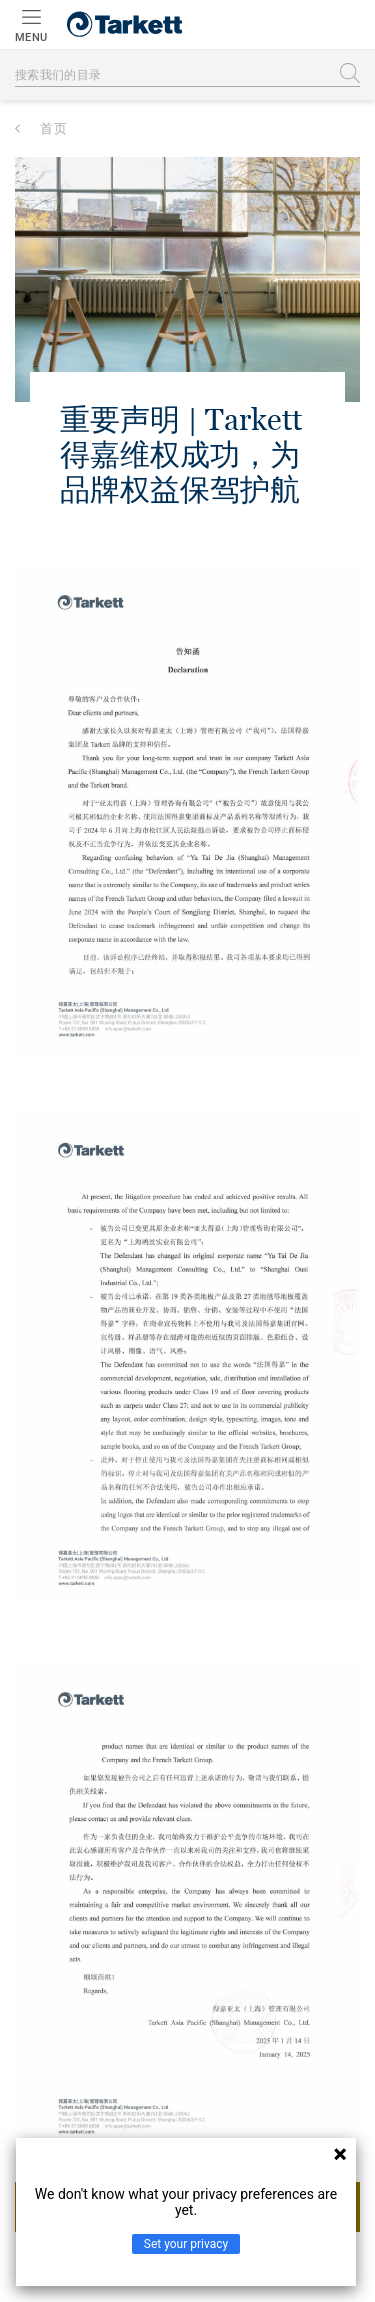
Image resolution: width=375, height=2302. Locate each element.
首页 (53, 128)
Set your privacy (186, 2244)
